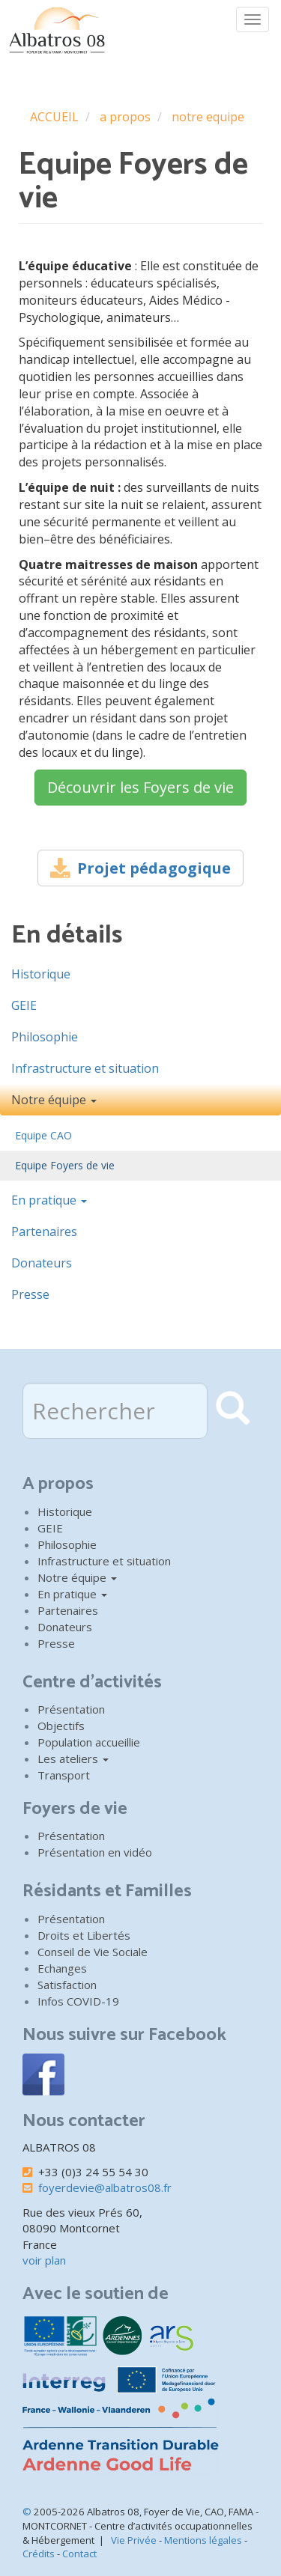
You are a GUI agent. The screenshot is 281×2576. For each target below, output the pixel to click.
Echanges (62, 1968)
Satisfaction (67, 1984)
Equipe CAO (43, 1135)
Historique (40, 974)
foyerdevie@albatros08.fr (105, 2187)
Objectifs (61, 1725)
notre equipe (208, 117)
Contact (79, 2553)
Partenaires (44, 1231)
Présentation (71, 1709)
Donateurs (41, 1263)
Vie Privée (134, 2540)
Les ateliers (73, 1758)
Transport (63, 1774)
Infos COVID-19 (78, 2001)
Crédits (38, 2553)
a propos (125, 117)
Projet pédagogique (154, 868)
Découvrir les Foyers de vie (140, 787)
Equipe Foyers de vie (65, 1165)
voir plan (44, 2260)
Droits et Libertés (83, 1935)
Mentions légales (203, 2540)
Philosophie (44, 1037)
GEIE (24, 1005)
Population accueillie (88, 1742)
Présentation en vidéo (94, 1852)
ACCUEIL (54, 117)
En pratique (49, 1200)
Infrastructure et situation (85, 1068)
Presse (30, 1294)
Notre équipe (54, 1099)
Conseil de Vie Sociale (92, 1951)
